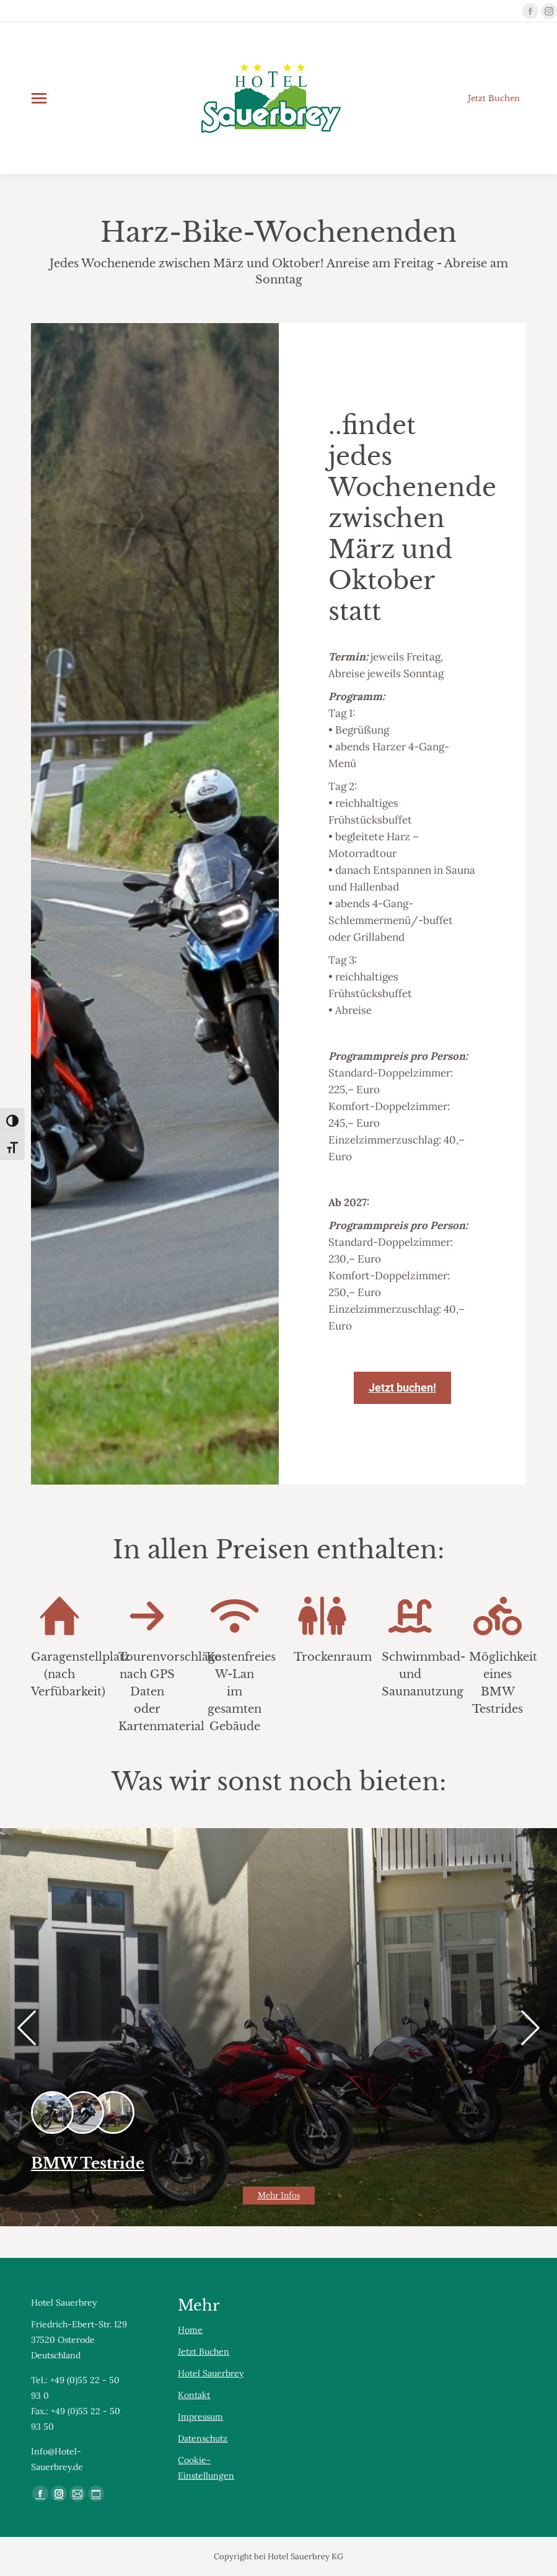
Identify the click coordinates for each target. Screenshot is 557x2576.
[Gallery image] (278, 2027)
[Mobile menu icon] (39, 98)
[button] (26, 2027)
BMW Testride (87, 2163)
